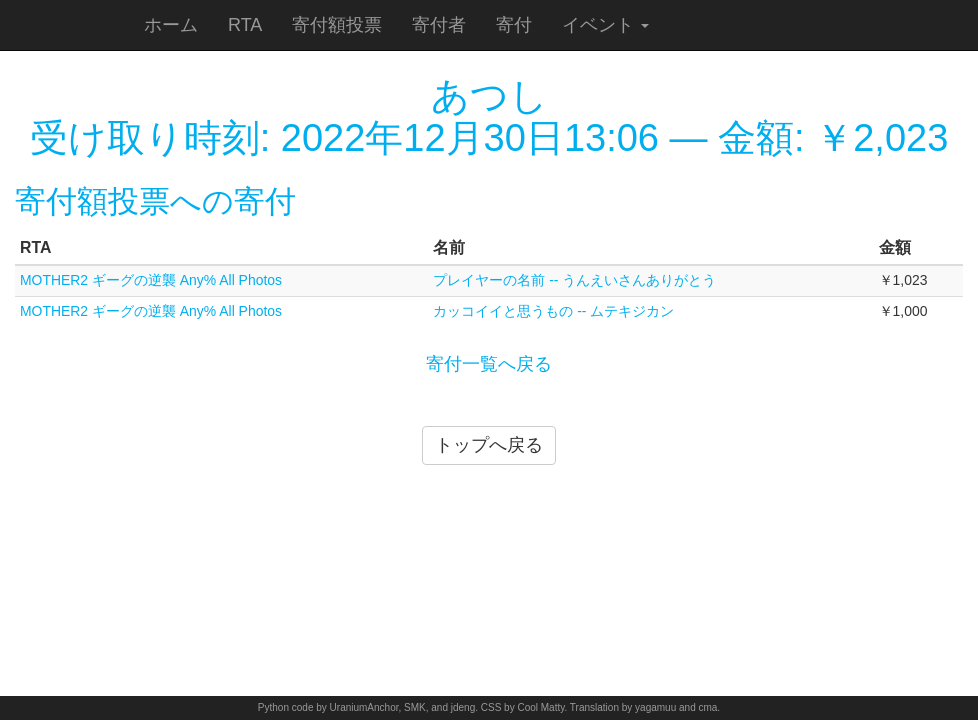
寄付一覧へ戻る (489, 364)
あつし (489, 96)
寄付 (514, 25)
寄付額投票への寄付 (155, 201)
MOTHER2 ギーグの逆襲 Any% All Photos (151, 280)
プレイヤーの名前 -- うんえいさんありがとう (574, 280)
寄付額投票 (337, 25)
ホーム (171, 25)
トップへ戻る (489, 445)
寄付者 (439, 25)
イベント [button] (605, 25)
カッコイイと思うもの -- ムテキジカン (553, 311)
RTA (245, 25)
